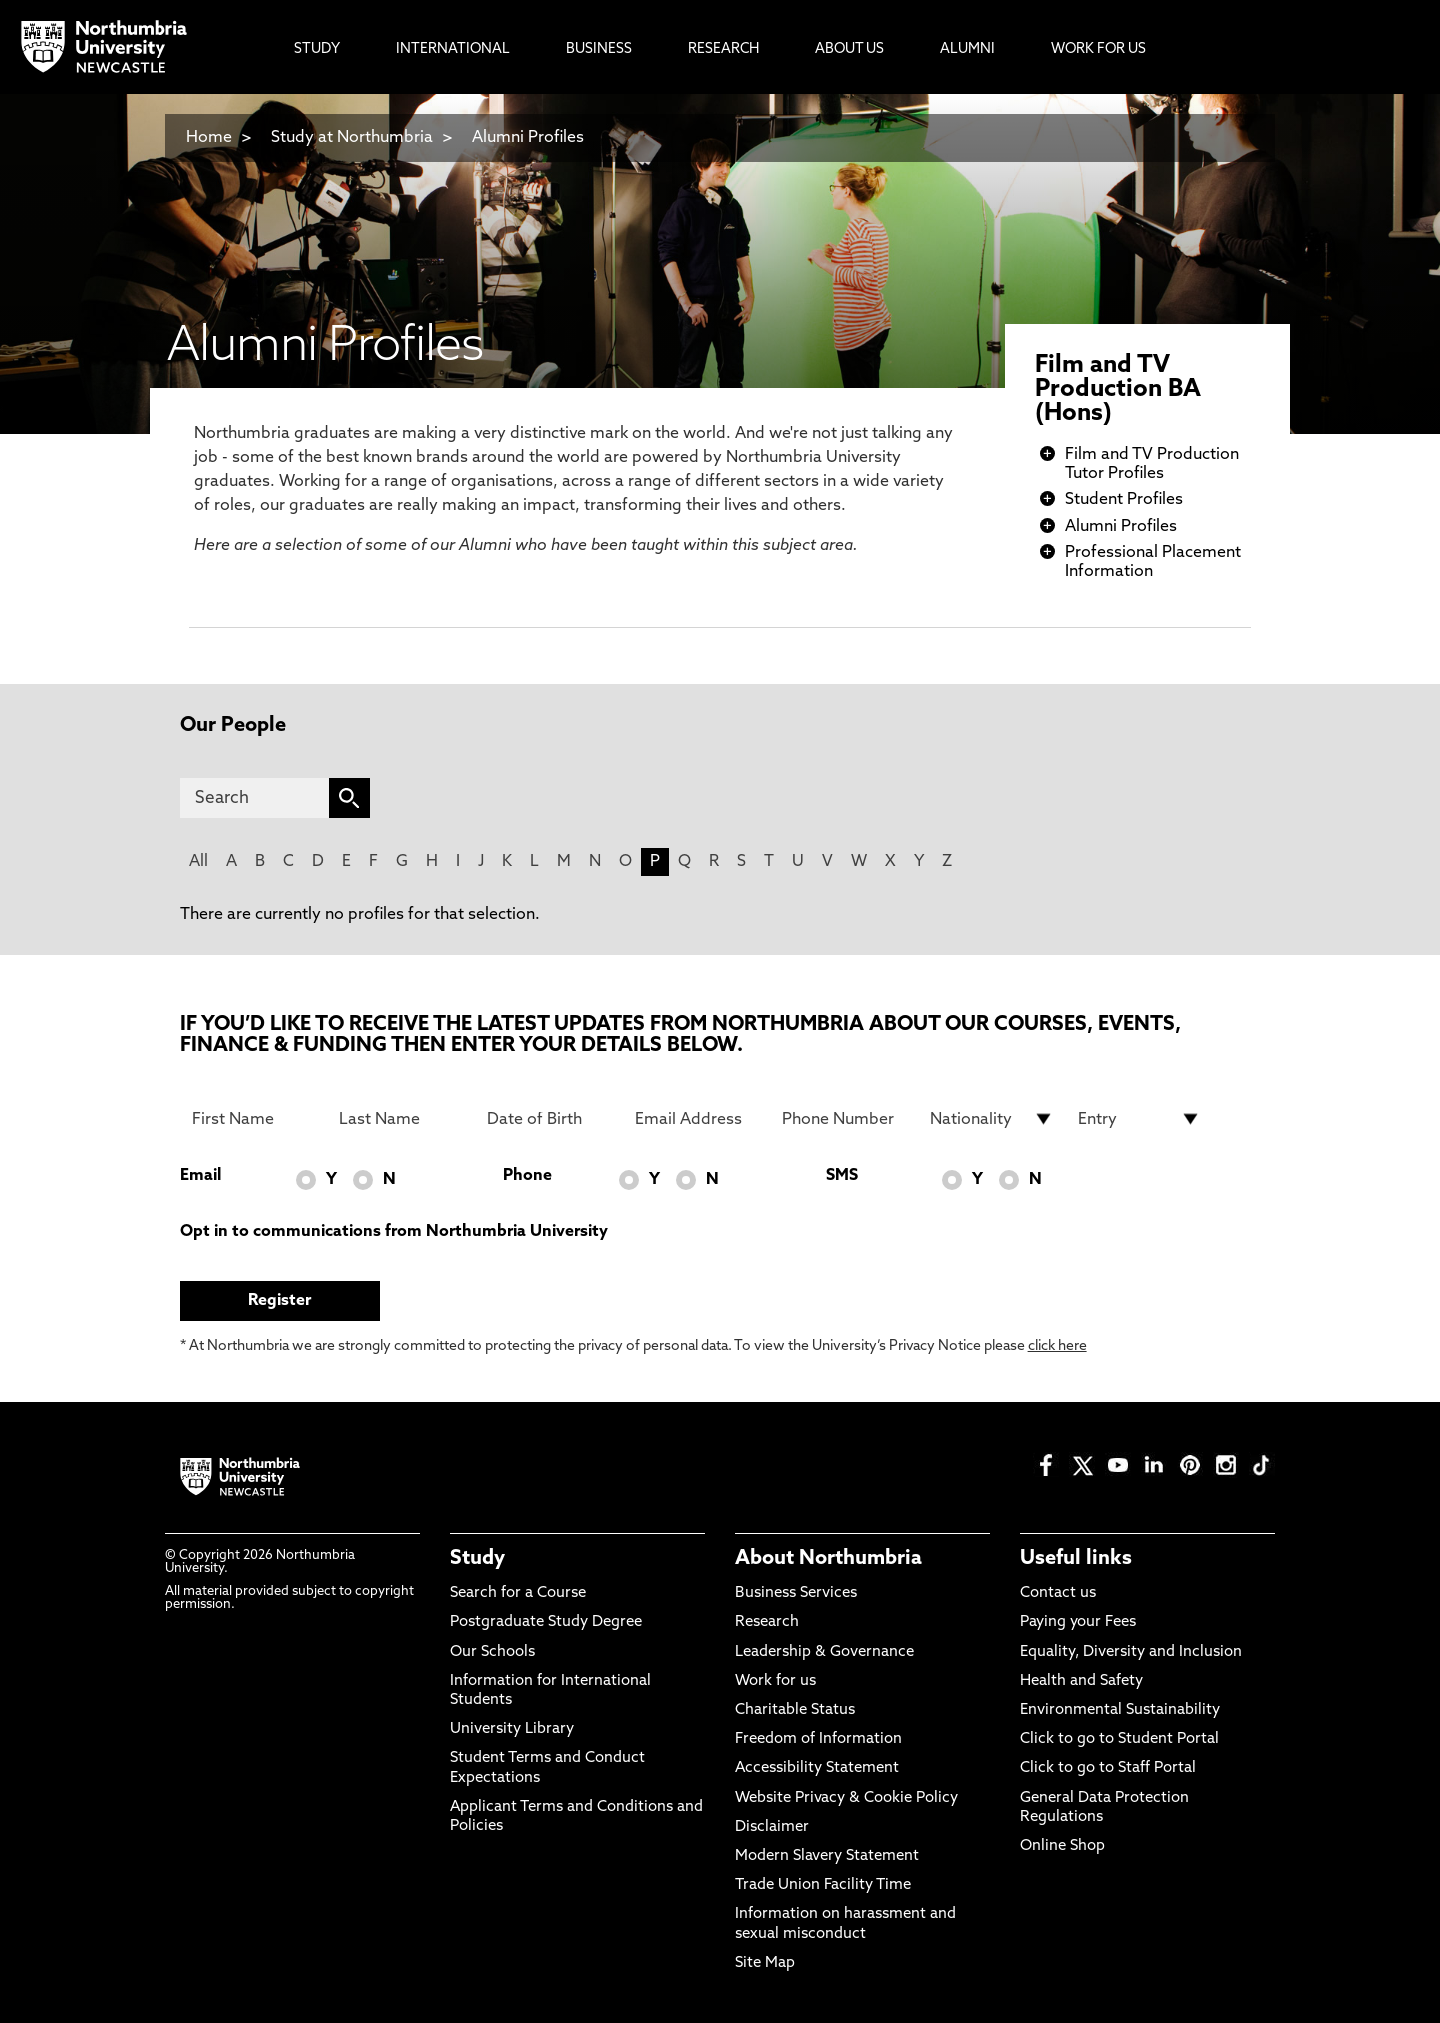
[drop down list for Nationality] (992, 1119)
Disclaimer (772, 1827)
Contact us (1058, 1593)
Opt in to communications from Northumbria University (394, 1232)
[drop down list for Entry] (1140, 1119)
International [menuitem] (453, 49)
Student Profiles (1124, 500)
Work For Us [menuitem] (1098, 49)
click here (1057, 1346)
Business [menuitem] (599, 49)
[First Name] (254, 1119)
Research (767, 1622)
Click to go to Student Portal (1119, 1739)
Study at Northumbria (352, 138)
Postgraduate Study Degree (546, 1622)
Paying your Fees (1078, 1622)
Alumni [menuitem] (967, 49)
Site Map (765, 1963)
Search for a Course (518, 1593)
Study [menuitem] (317, 49)
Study (477, 1559)
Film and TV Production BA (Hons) (1118, 390)
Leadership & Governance (824, 1652)
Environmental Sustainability (1120, 1710)
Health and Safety (1081, 1681)
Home (209, 138)
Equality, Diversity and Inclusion (1131, 1652)
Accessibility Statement (817, 1768)
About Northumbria (828, 1559)
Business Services (796, 1593)
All (198, 862)
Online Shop (1062, 1846)
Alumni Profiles (528, 138)
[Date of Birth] (549, 1119)
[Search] (254, 798)
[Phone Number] (844, 1119)
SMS (842, 1176)
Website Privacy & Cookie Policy (846, 1798)
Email (200, 1176)
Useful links (1076, 1559)
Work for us (775, 1681)
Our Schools (492, 1652)
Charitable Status (795, 1710)
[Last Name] (401, 1119)
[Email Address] (697, 1119)
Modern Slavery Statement (827, 1856)
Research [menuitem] (723, 49)
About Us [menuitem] (849, 49)
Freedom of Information (818, 1739)
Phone (527, 1176)
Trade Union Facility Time (823, 1885)
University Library (512, 1729)
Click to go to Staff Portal (1108, 1768)
